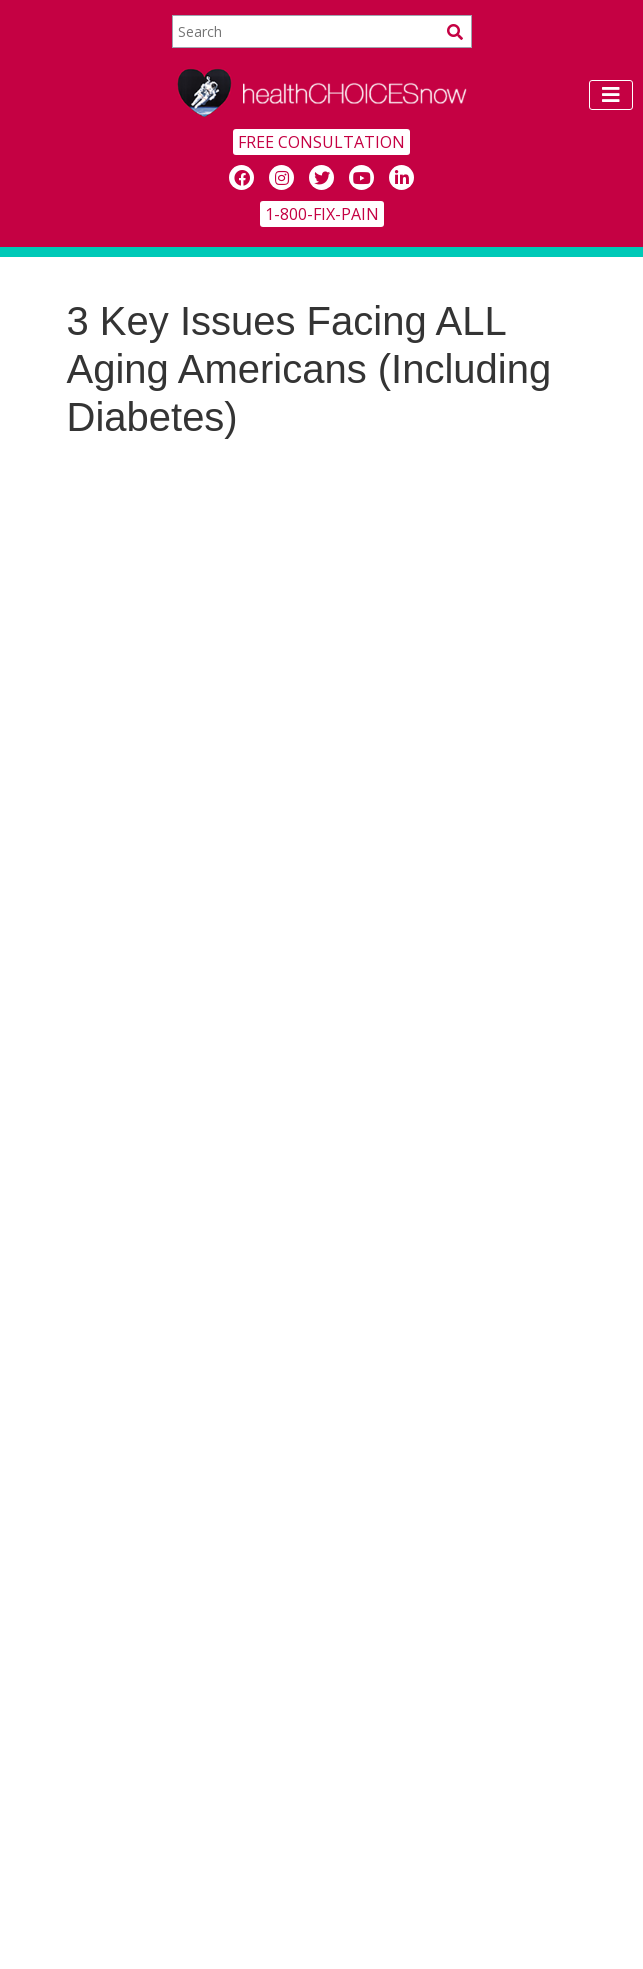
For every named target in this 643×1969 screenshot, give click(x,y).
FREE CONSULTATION (321, 142)
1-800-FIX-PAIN (322, 214)
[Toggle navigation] (611, 95)
